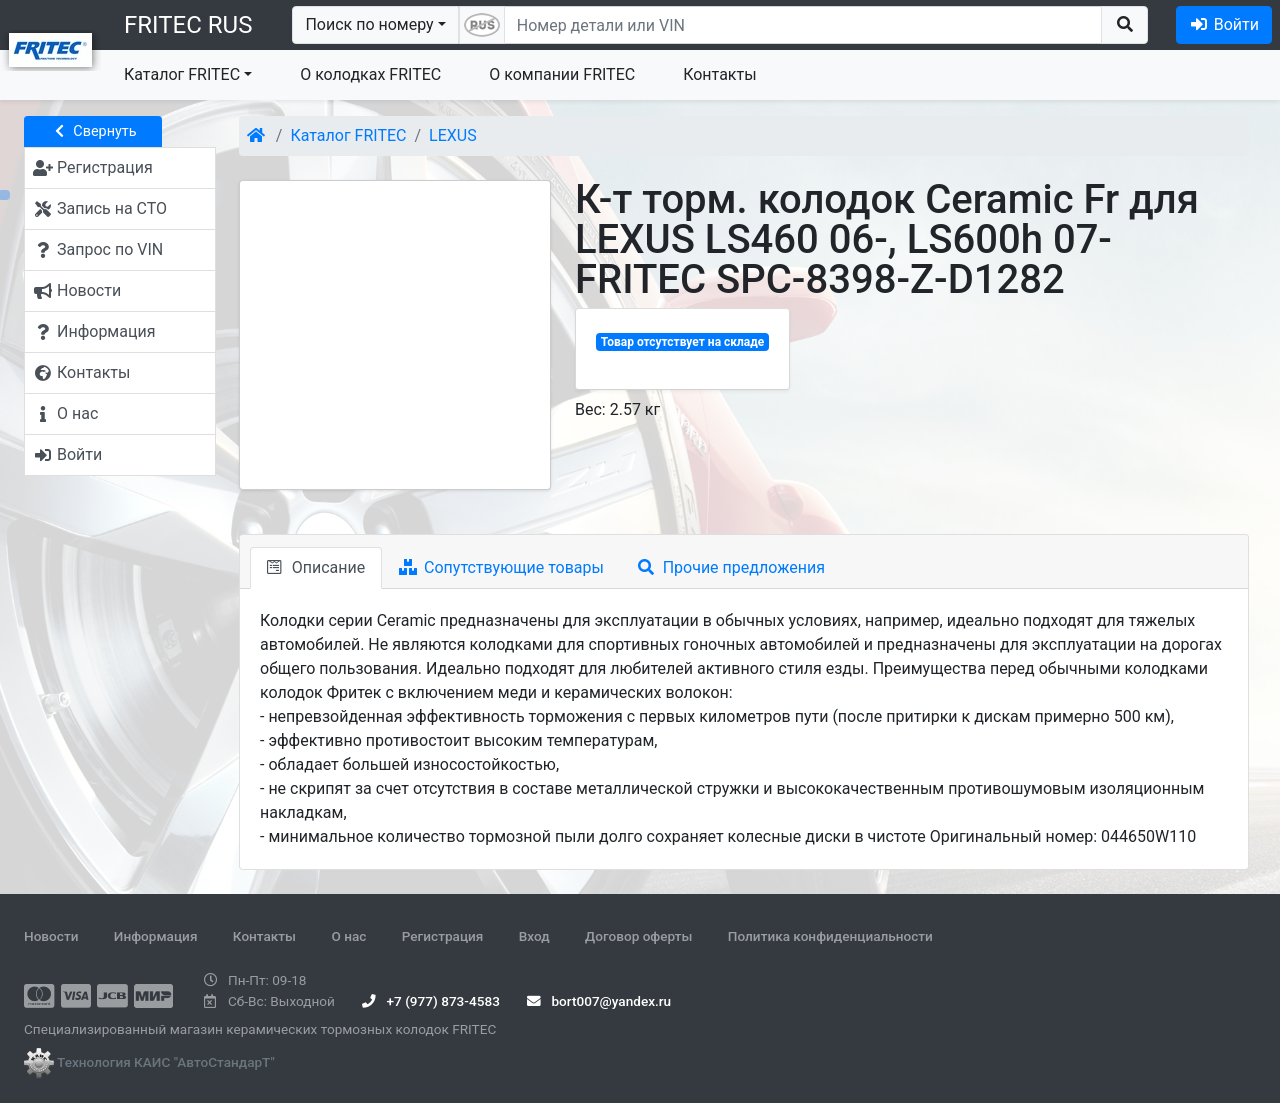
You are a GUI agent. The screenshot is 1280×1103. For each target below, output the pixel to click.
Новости (51, 936)
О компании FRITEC (562, 74)
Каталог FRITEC (182, 74)
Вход (534, 936)
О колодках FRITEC (370, 74)
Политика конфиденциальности (830, 936)
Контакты (719, 74)
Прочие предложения (731, 567)
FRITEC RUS (188, 25)
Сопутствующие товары (501, 567)
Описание (316, 567)
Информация (156, 936)
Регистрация (443, 936)
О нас (348, 936)
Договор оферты (638, 936)
